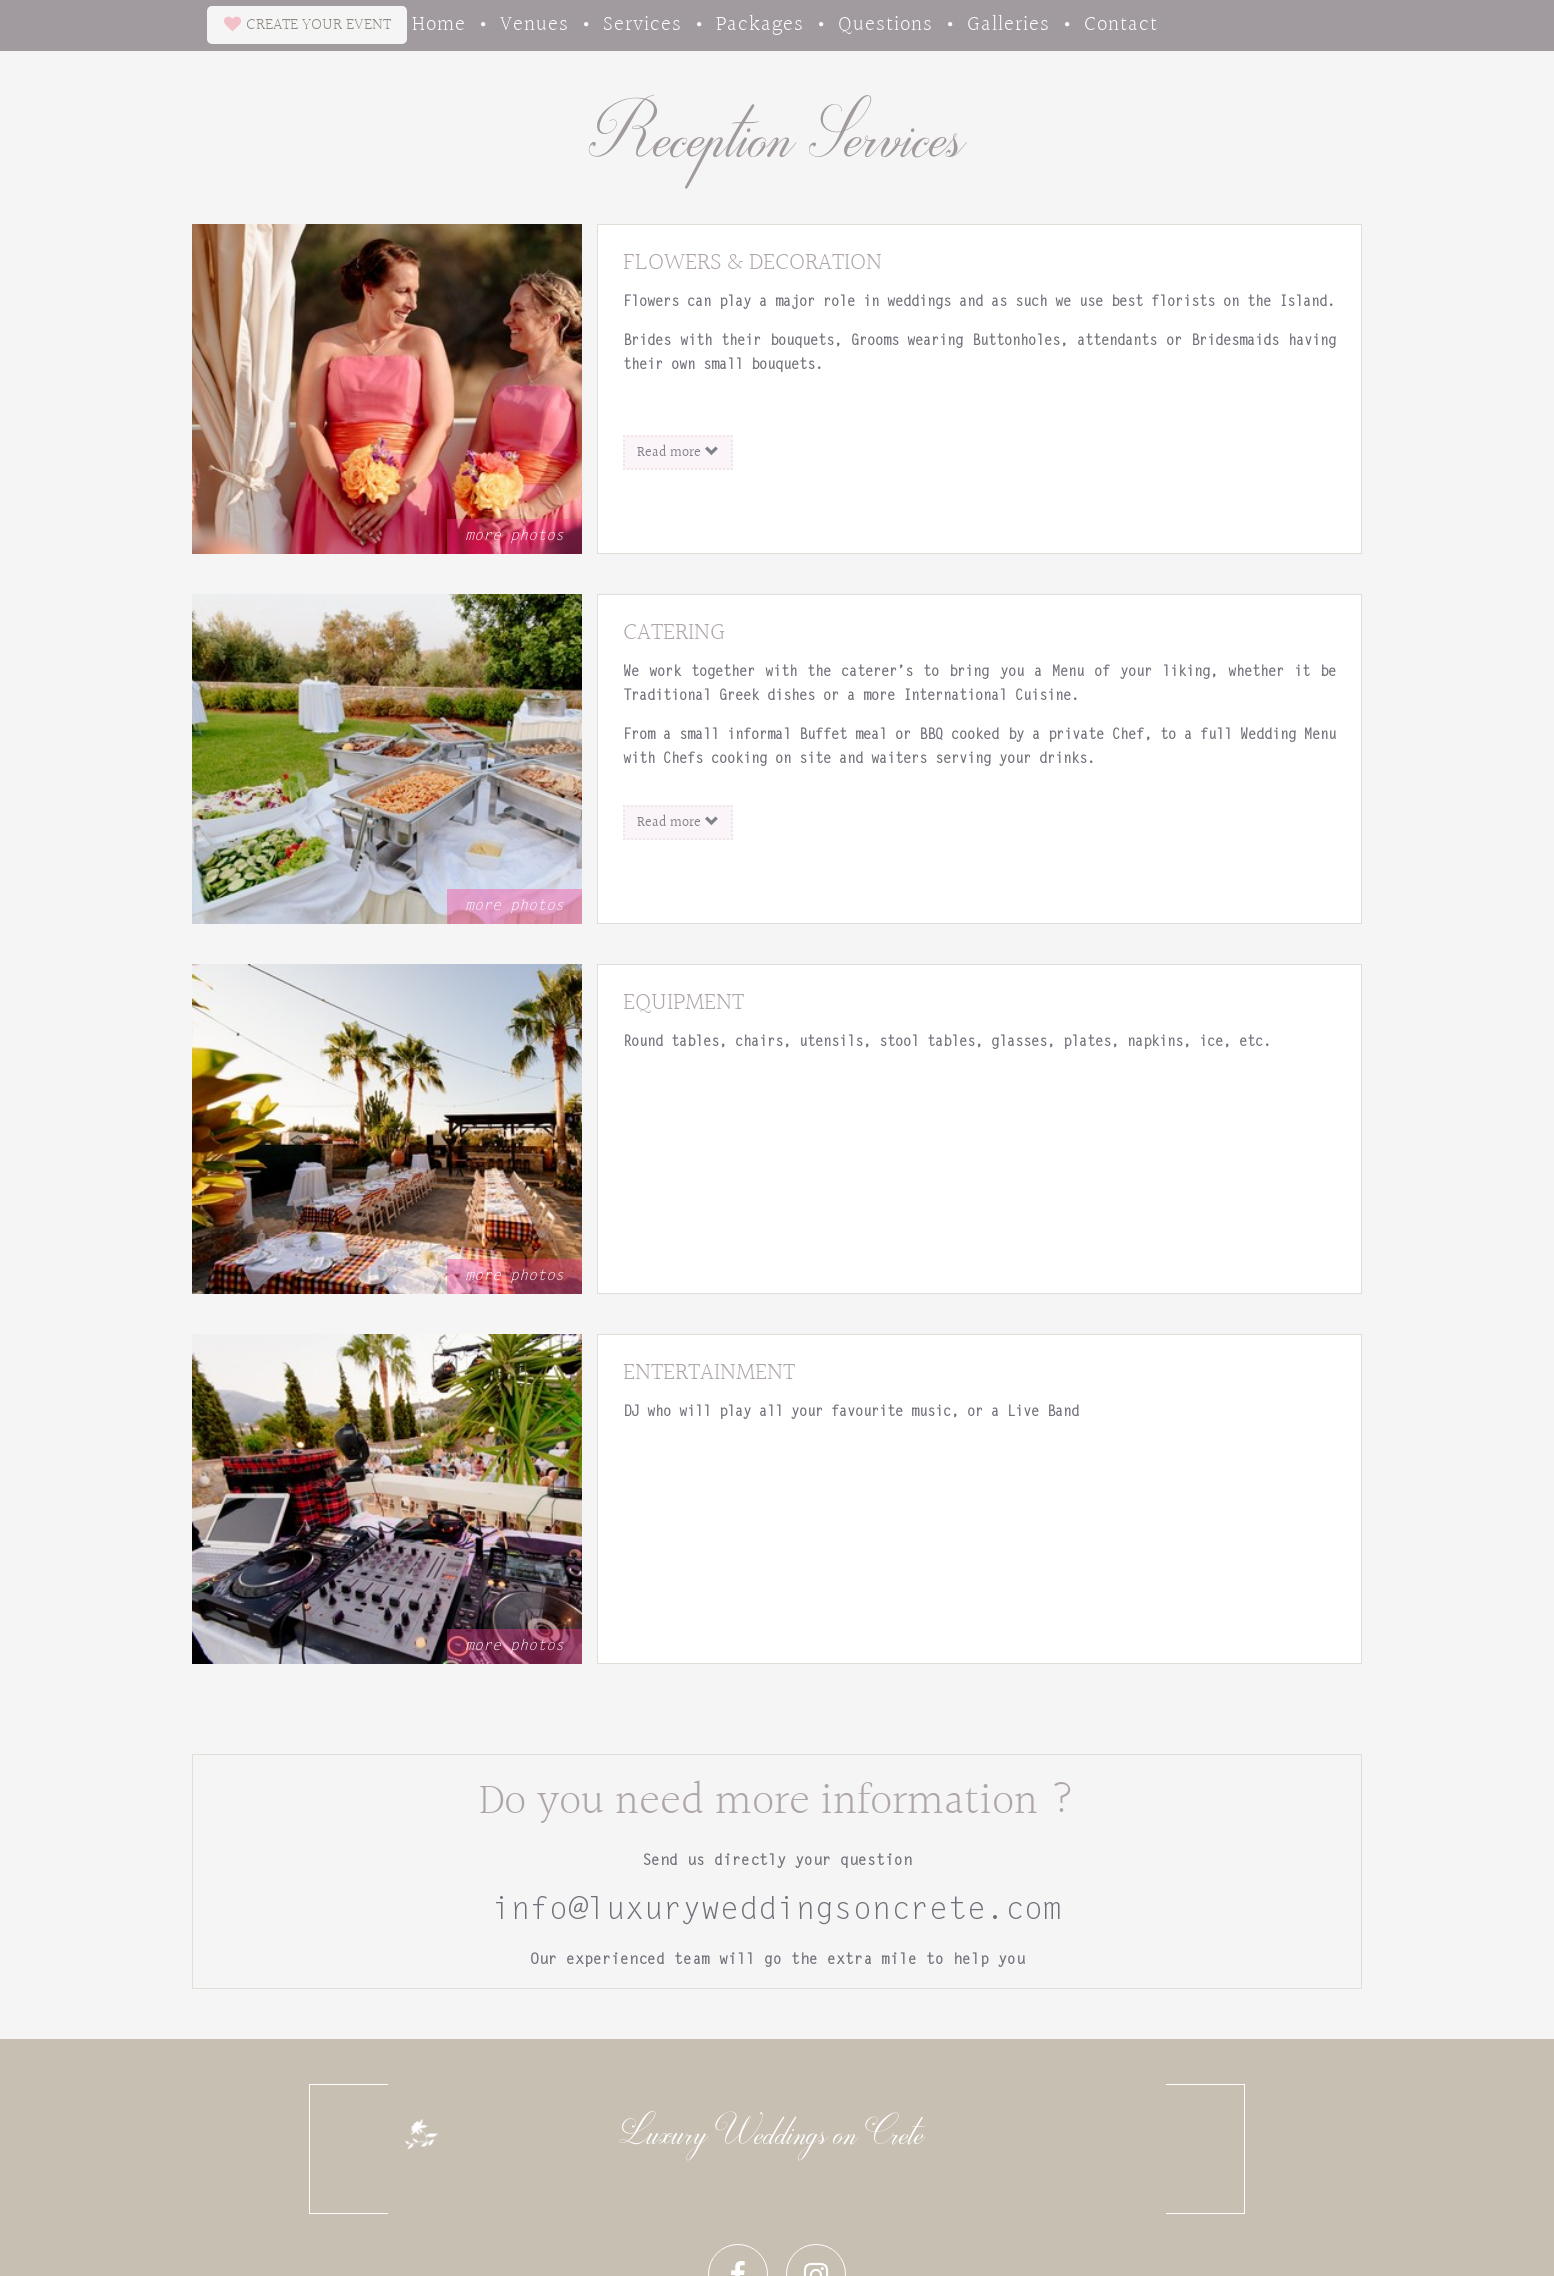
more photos (514, 536)
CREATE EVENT (307, 24)
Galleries (1008, 22)
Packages (760, 22)
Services (642, 22)
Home (439, 22)
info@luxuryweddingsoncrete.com (777, 1911)
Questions (885, 22)
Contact (1121, 22)
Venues (534, 22)
